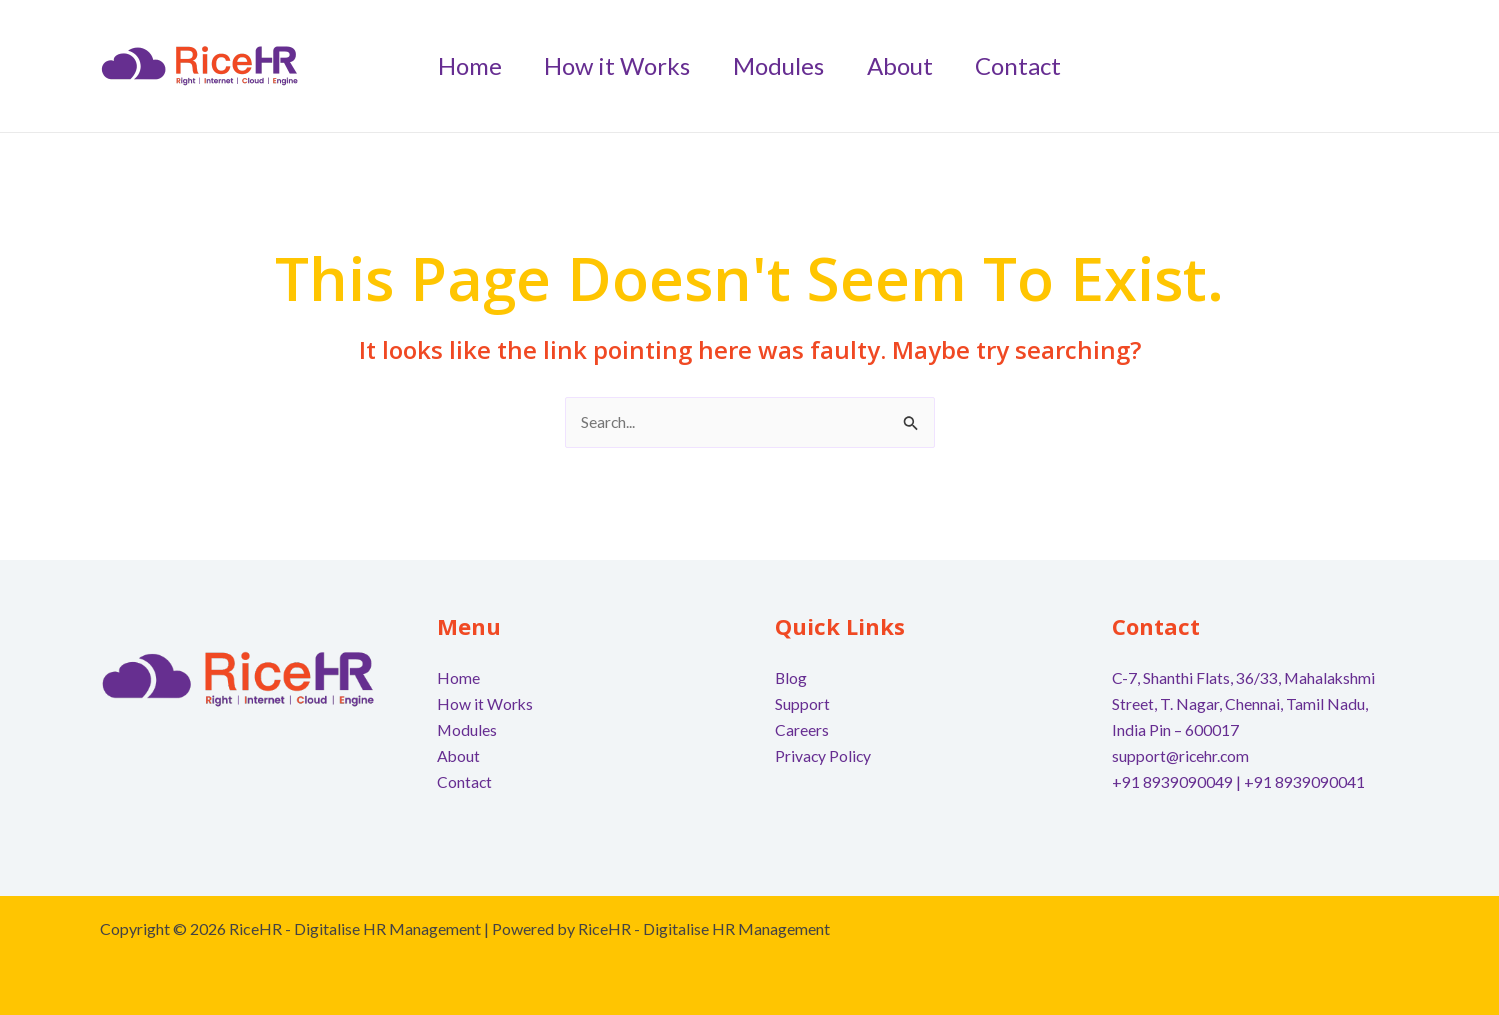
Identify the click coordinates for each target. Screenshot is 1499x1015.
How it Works (485, 704)
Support (802, 704)
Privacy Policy (824, 755)
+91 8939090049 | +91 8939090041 (1238, 780)
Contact (465, 780)
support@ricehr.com (1182, 755)
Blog (791, 678)
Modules (467, 729)
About (459, 755)
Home (458, 678)
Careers (802, 729)
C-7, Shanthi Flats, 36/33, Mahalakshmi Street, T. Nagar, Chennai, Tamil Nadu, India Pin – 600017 (1244, 704)
